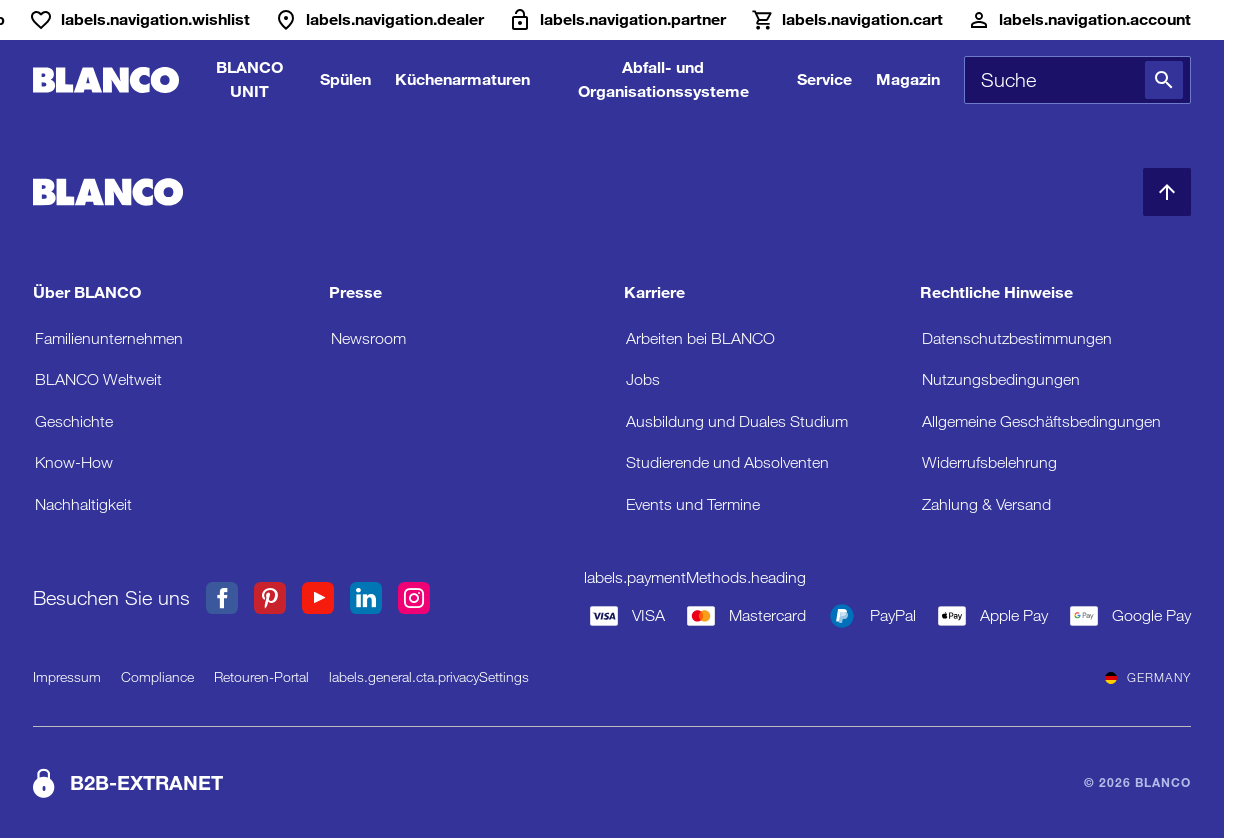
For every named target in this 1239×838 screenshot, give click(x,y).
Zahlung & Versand (986, 504)
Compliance (157, 677)
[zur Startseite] (106, 80)
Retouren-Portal (261, 677)
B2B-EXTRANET (146, 783)
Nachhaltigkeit (83, 504)
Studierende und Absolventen (727, 462)
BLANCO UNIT (249, 79)
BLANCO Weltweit (98, 379)
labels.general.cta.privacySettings (429, 677)
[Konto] (1079, 20)
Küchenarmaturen (462, 79)
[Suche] (1164, 80)
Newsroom (368, 338)
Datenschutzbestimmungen (1017, 338)
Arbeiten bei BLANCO (700, 338)
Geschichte (74, 421)
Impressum (67, 677)
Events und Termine (693, 504)
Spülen (345, 79)
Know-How (74, 462)
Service (824, 79)
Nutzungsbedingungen (1001, 379)
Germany (1148, 678)
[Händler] (379, 20)
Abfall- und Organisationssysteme (663, 79)
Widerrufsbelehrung (989, 462)
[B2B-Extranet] (617, 20)
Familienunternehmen (109, 338)
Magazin (908, 79)
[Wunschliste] (139, 20)
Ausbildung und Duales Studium (737, 421)
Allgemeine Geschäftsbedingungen (1041, 421)
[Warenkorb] (846, 20)
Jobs (643, 379)
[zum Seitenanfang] (1167, 192)
